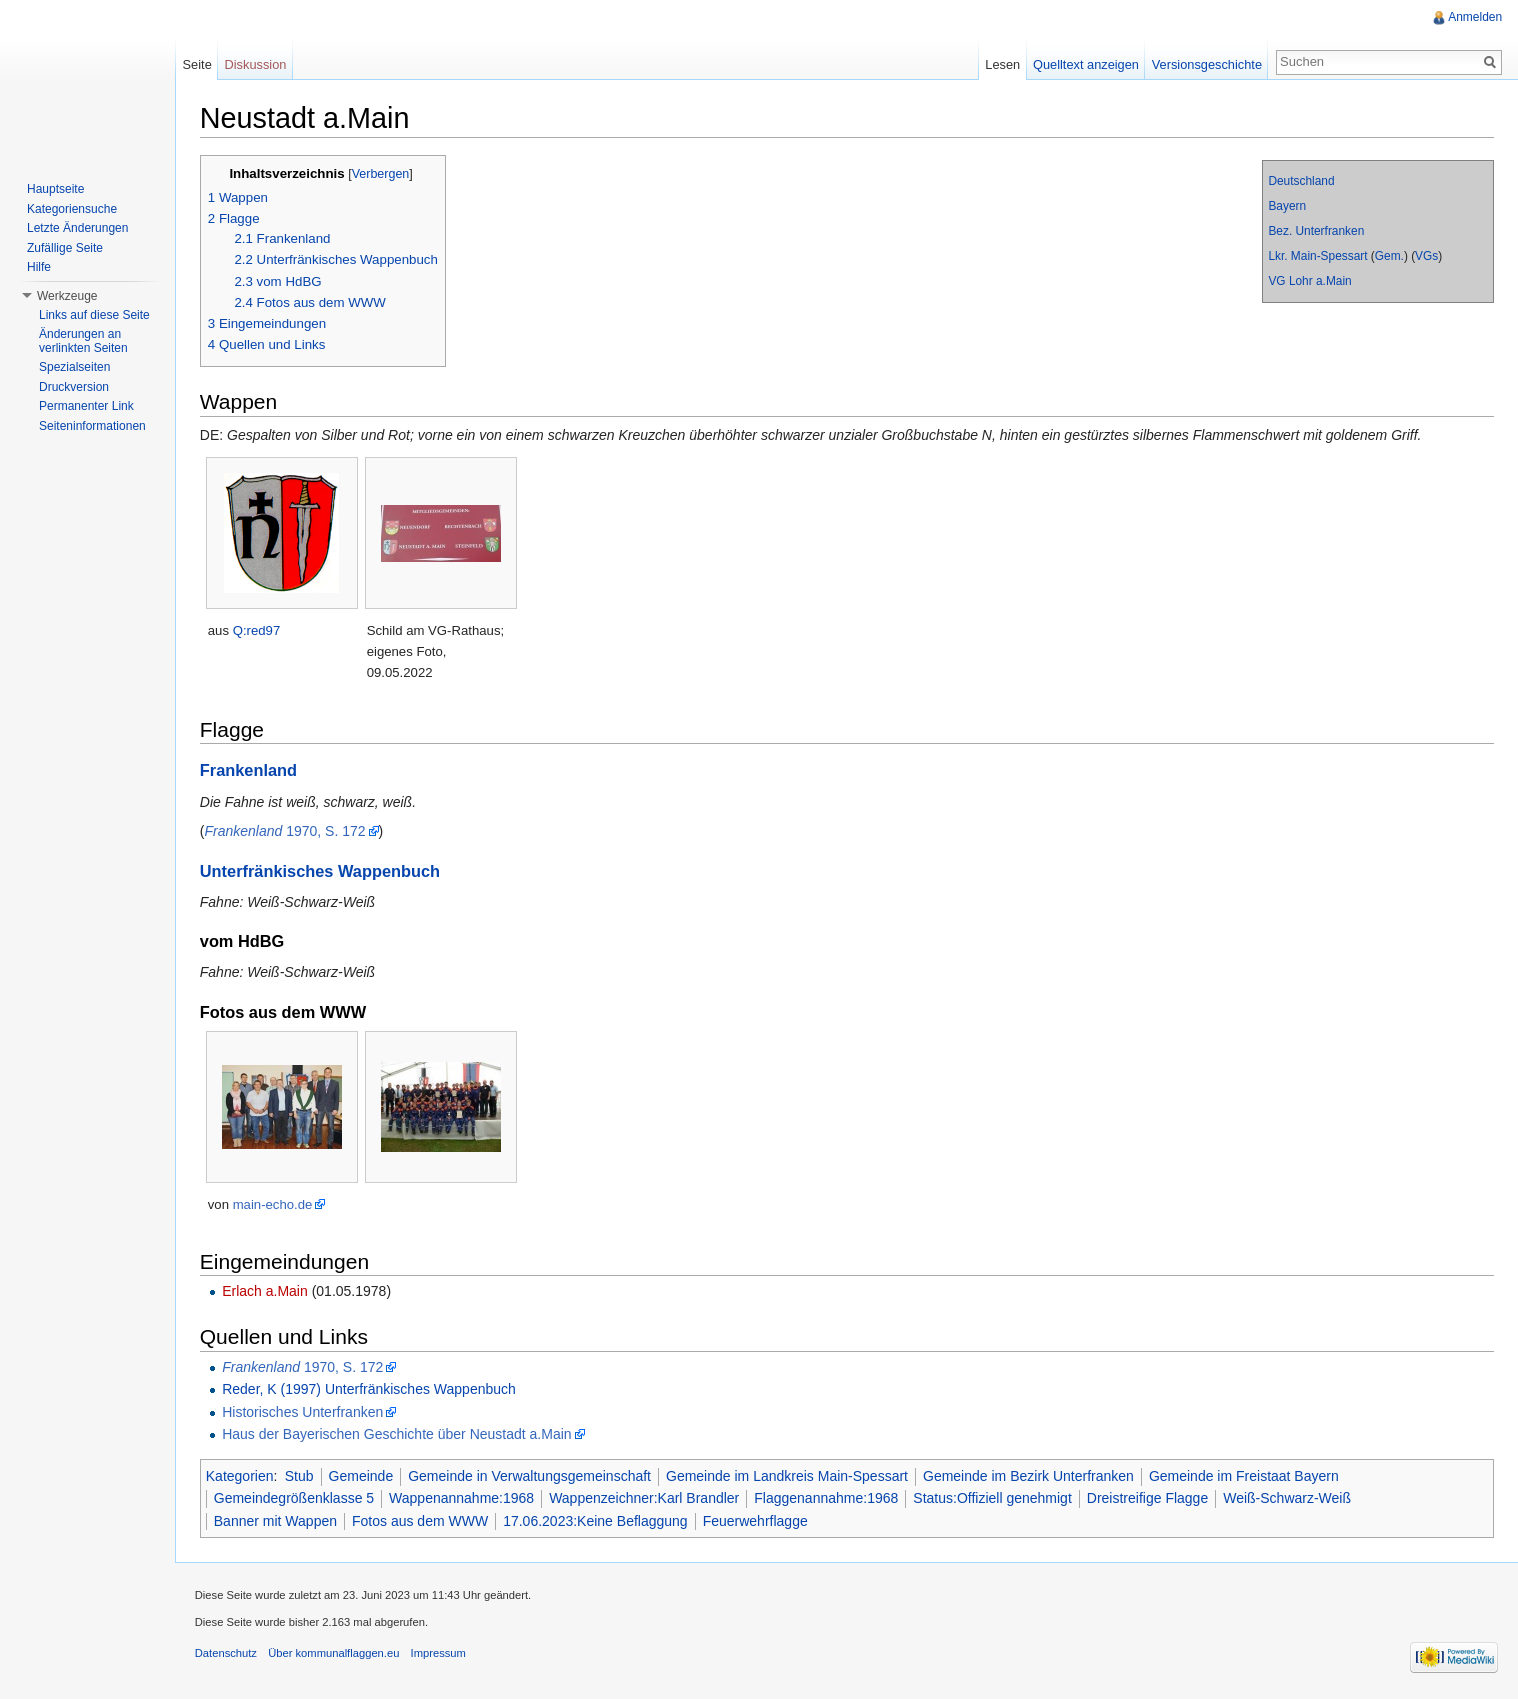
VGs (1426, 256)
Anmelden (1475, 17)
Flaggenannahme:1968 (828, 1499)
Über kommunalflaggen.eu (334, 1654)
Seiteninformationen (92, 426)
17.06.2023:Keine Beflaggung (596, 1521)
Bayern (1287, 206)
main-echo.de (274, 1204)
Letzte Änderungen (77, 228)
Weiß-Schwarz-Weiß (1288, 1499)
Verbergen (382, 174)
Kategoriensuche (72, 209)
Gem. (1388, 256)
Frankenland (249, 771)
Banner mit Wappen (276, 1521)
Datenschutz (227, 1654)
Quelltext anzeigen (1086, 64)
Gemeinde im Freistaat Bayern (1245, 1476)
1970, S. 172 (286, 831)
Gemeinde (362, 1476)
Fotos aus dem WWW (421, 1521)
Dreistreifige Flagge (1148, 1499)
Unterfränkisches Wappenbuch (321, 871)
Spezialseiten (74, 367)
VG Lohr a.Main (1309, 281)
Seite (197, 64)
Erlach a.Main (266, 1292)
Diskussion (256, 64)
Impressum (439, 1654)
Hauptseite (55, 189)
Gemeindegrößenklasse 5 (295, 1499)
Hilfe (39, 267)
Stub (300, 1476)
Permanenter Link (86, 406)
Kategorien (241, 1476)
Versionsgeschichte (1206, 64)
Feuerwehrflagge (756, 1521)
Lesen (1002, 64)
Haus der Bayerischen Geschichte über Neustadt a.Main (397, 1434)
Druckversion (74, 387)
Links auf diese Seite (94, 315)
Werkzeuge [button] (67, 296)
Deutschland (1301, 181)
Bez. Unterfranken (1316, 231)
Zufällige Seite (65, 248)
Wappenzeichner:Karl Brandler (645, 1499)
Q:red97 (258, 630)
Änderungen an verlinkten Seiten (83, 341)
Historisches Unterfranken (303, 1412)
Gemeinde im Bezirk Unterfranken (1029, 1476)
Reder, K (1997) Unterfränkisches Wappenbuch (370, 1389)
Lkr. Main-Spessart (1317, 256)
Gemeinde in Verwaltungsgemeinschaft (530, 1476)
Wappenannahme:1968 (462, 1499)
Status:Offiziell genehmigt (994, 1499)
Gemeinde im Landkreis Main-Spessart (788, 1476)
